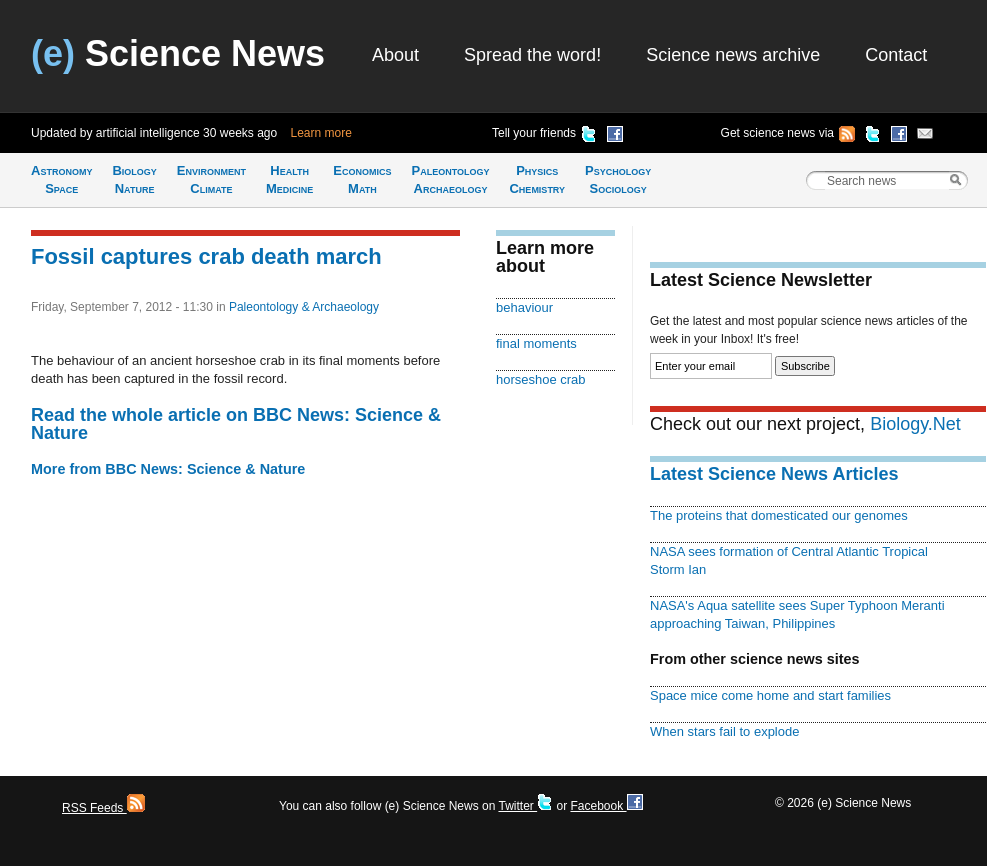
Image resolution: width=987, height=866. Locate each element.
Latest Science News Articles (774, 474)
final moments (536, 343)
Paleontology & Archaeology (304, 307)
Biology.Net (915, 424)
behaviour (524, 307)
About (395, 55)
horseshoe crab (541, 379)
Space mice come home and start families (770, 695)
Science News (178, 53)
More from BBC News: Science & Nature (168, 469)
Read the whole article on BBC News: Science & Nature (236, 424)
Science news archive (733, 55)
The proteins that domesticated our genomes (779, 515)
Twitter (525, 806)
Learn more (321, 133)
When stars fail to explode (724, 731)
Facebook (606, 806)
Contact (896, 55)
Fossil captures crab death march (206, 256)
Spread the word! (532, 55)
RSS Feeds (103, 808)
